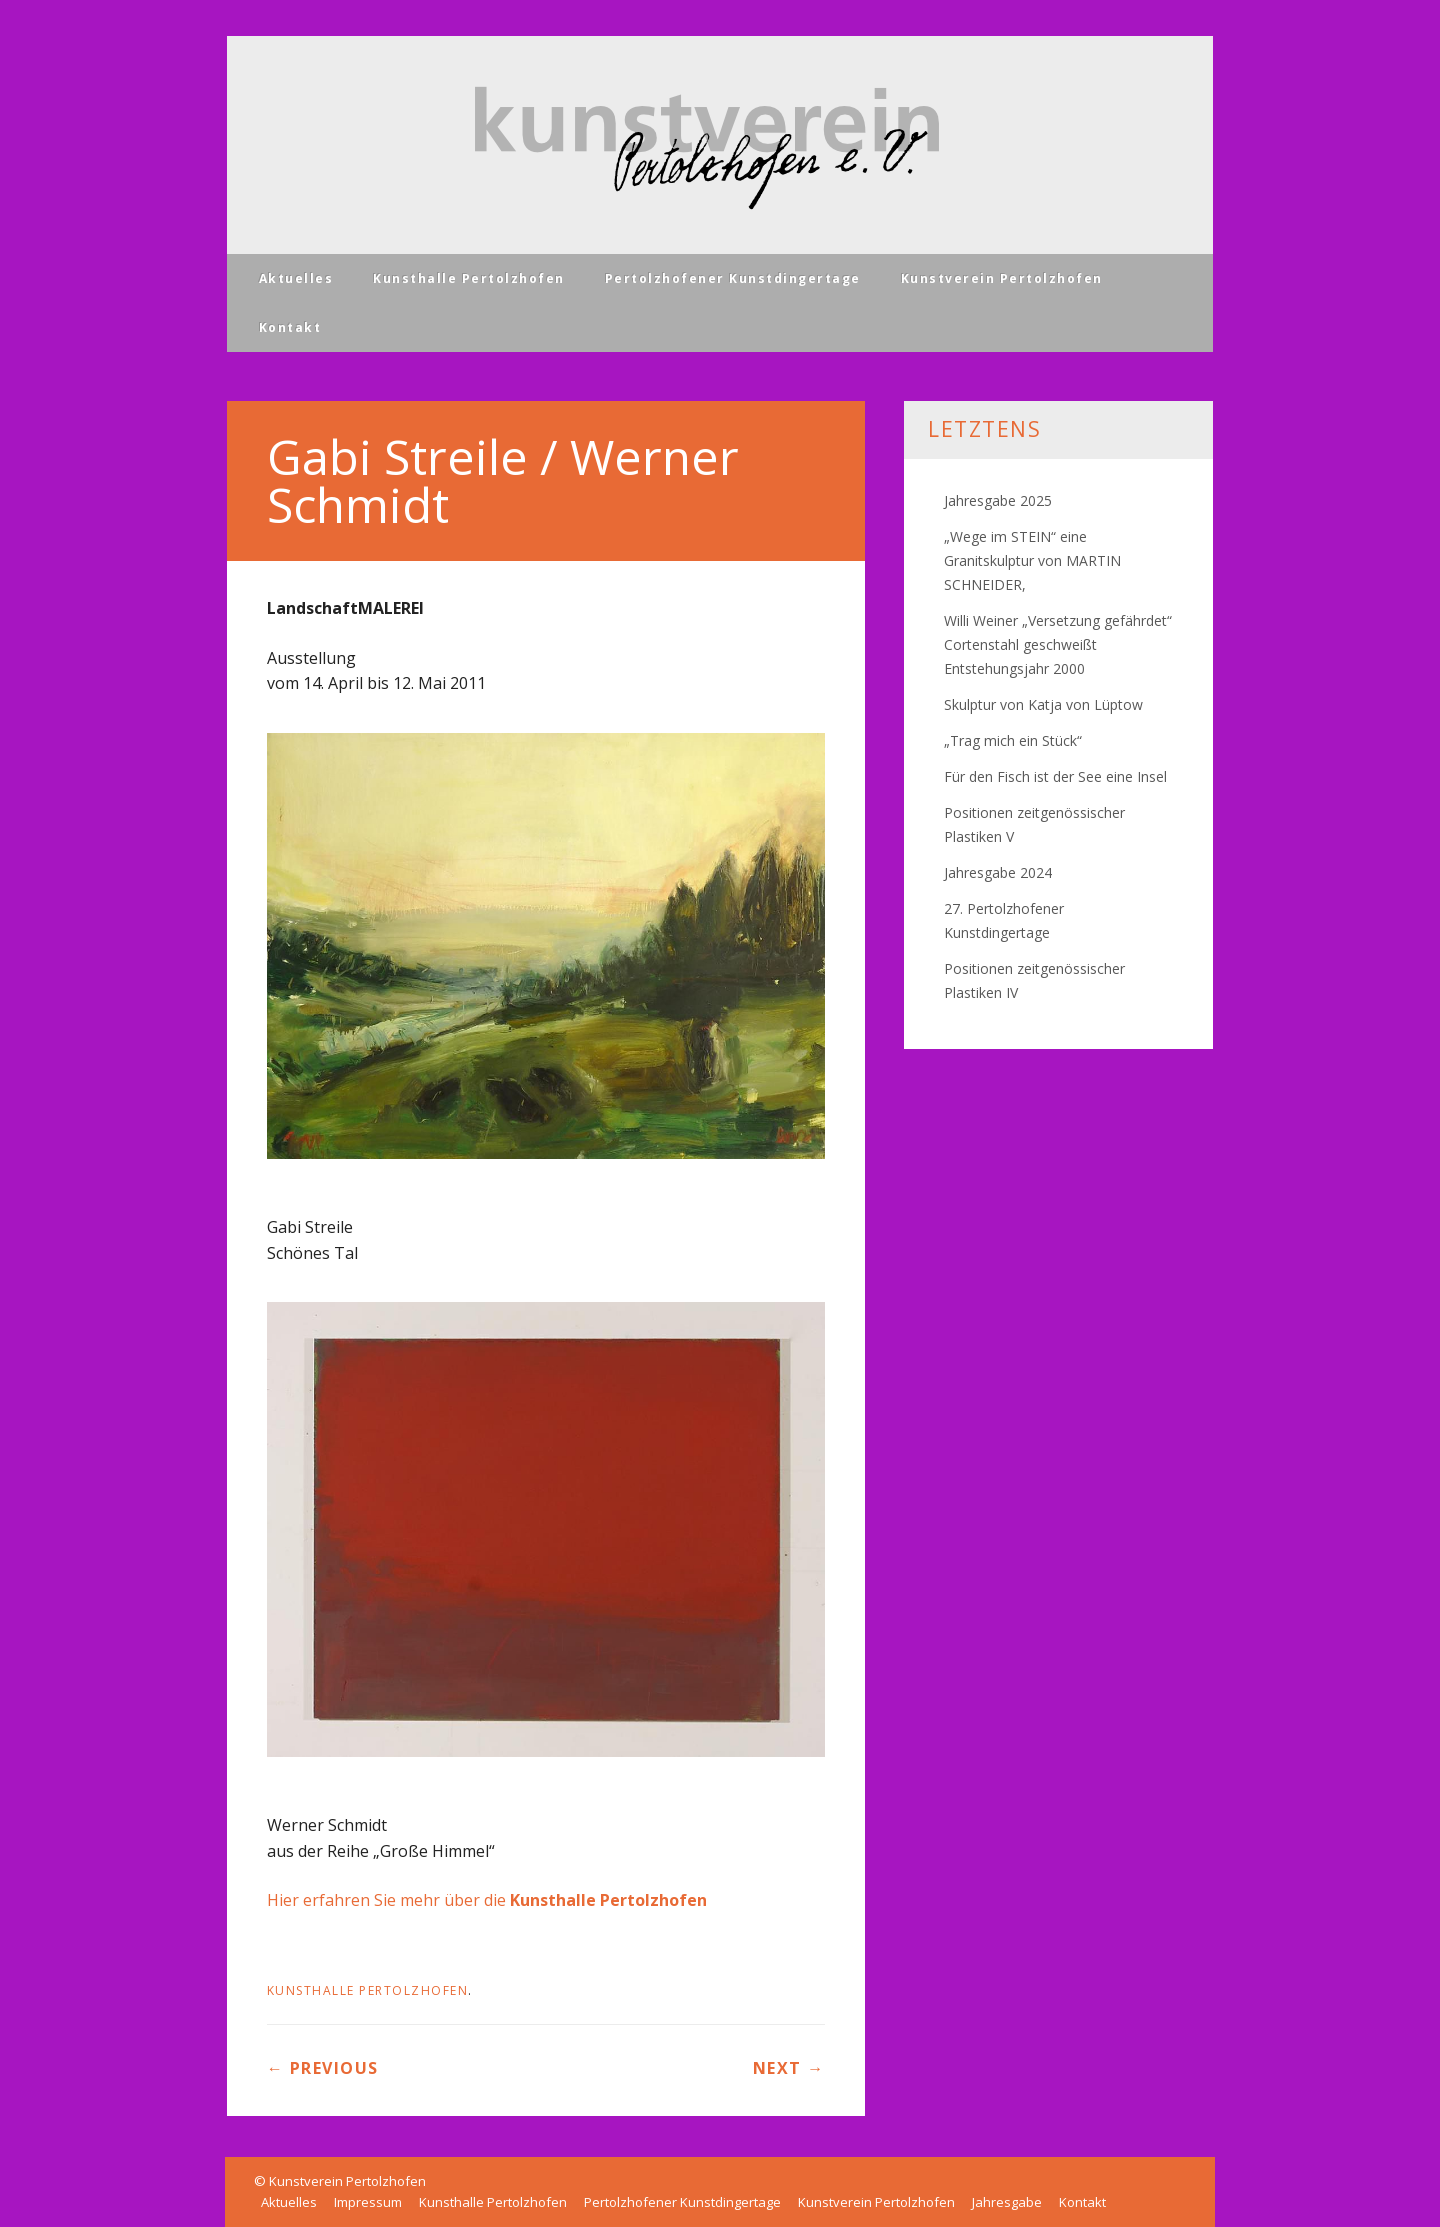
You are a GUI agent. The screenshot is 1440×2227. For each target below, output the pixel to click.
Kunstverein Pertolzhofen (1002, 278)
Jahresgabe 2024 (998, 872)
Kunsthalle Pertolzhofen (469, 278)
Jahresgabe (1007, 2202)
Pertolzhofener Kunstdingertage (733, 278)
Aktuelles (296, 278)
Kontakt (290, 327)
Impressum (368, 2202)
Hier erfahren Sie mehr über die (487, 1900)
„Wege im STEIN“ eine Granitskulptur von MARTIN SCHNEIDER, (1032, 560)
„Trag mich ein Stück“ (1013, 740)
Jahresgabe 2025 (998, 500)
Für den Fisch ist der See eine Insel (1055, 776)
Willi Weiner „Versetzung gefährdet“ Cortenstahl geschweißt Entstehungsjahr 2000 (1058, 644)
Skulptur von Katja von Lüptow (1043, 704)
